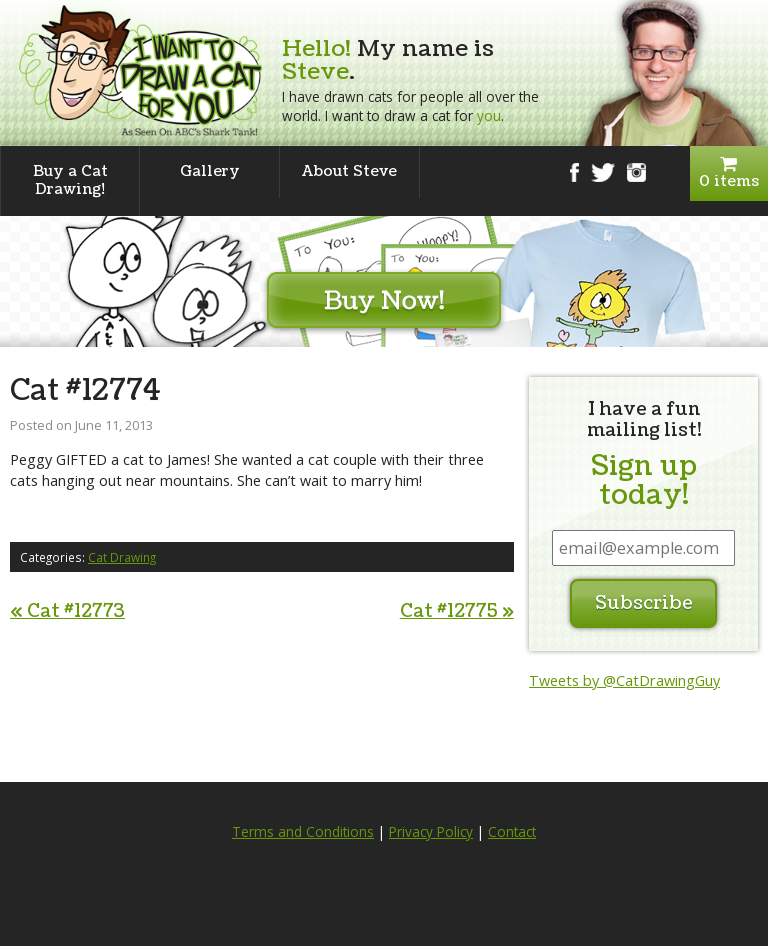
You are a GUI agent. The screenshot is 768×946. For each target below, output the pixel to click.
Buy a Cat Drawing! (70, 180)
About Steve (349, 171)
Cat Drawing (122, 557)
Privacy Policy (431, 832)
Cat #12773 (67, 611)
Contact (512, 832)
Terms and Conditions (303, 832)
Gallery (210, 171)
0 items (729, 173)
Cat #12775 (457, 611)
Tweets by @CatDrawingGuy (624, 680)
